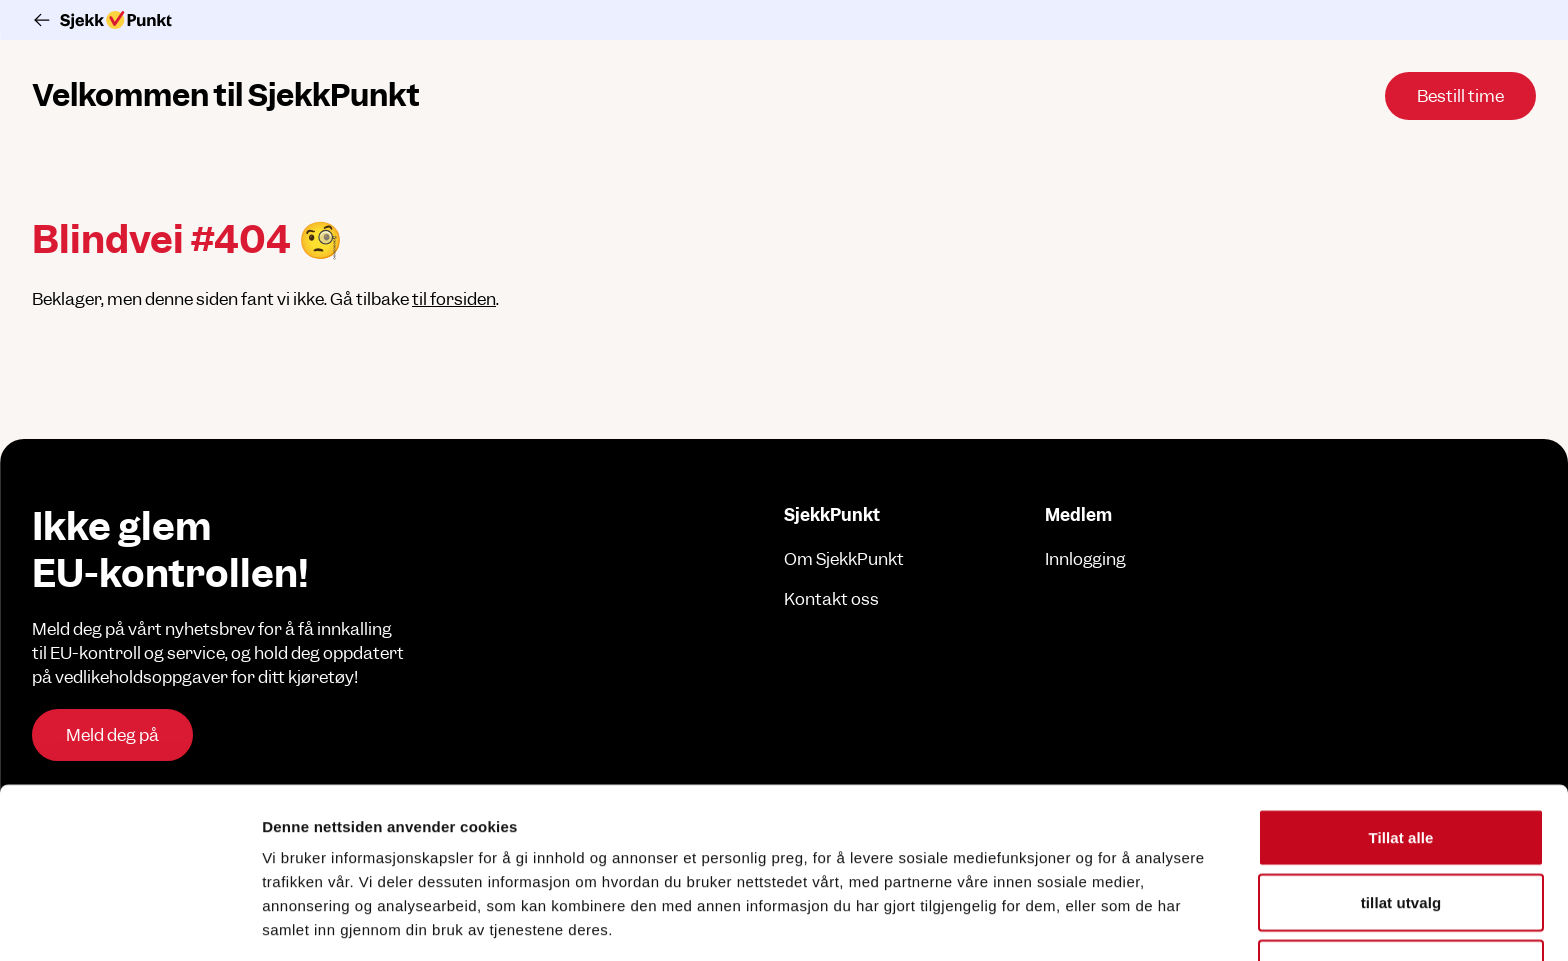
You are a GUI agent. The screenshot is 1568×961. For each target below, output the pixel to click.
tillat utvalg (1401, 780)
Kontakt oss (831, 599)
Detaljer (1065, 921)
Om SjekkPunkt (844, 559)
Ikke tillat (1400, 845)
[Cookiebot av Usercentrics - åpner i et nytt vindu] (129, 922)
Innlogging (1085, 559)
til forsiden (454, 299)
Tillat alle (1400, 714)
